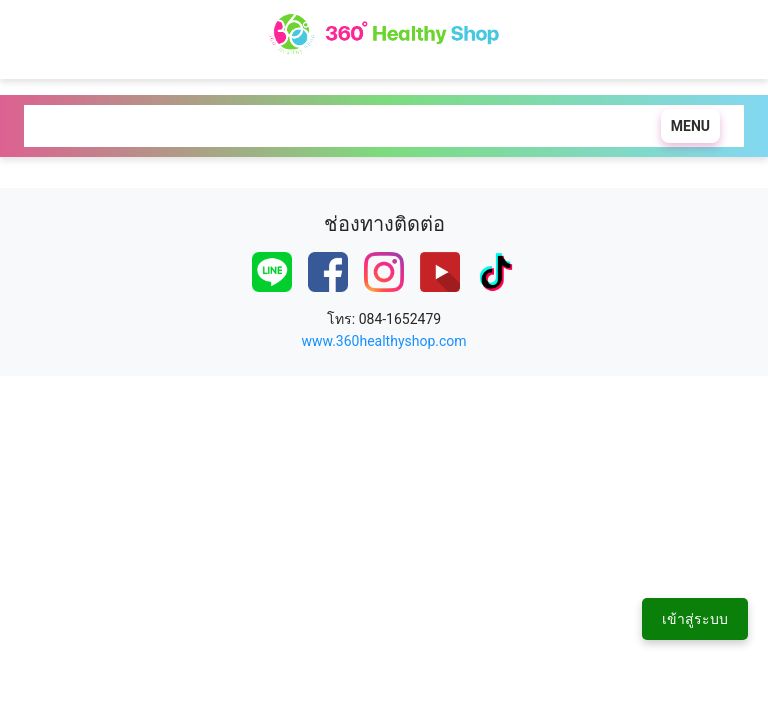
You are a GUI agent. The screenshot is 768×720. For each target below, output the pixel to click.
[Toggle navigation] (685, 126)
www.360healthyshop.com (383, 341)
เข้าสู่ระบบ (695, 619)
